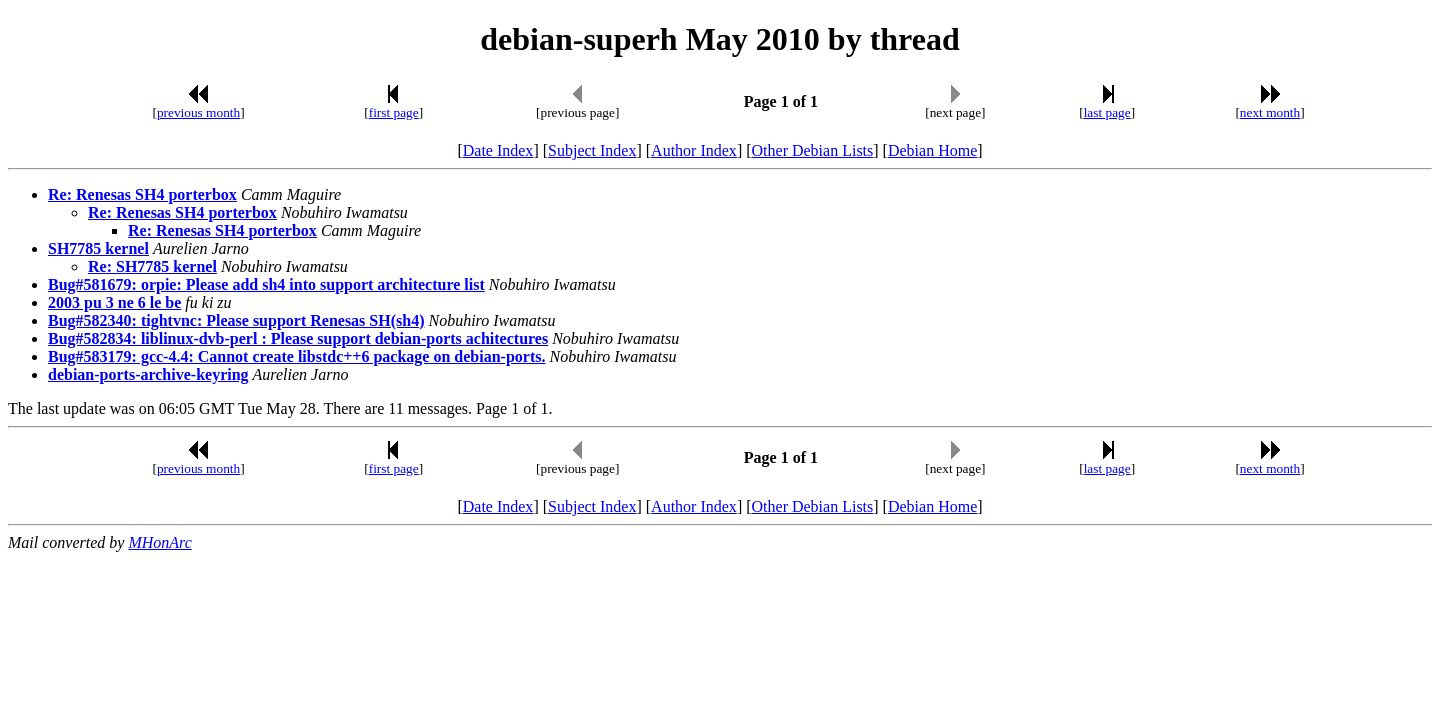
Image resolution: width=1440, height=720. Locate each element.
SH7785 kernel (98, 248)
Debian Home (932, 150)
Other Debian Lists (813, 150)
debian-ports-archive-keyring (148, 374)
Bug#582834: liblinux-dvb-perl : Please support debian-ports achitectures (298, 338)
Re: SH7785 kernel (152, 266)
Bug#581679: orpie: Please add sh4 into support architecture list (266, 284)
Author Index (694, 150)
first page (394, 112)
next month (1270, 112)
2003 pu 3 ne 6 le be (114, 302)
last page (1107, 112)
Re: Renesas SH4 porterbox (142, 194)
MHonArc (159, 542)
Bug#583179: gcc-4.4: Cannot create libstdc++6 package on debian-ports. (296, 356)
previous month (198, 112)
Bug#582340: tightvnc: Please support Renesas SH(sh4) (236, 320)
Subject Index (592, 150)
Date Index (498, 150)
